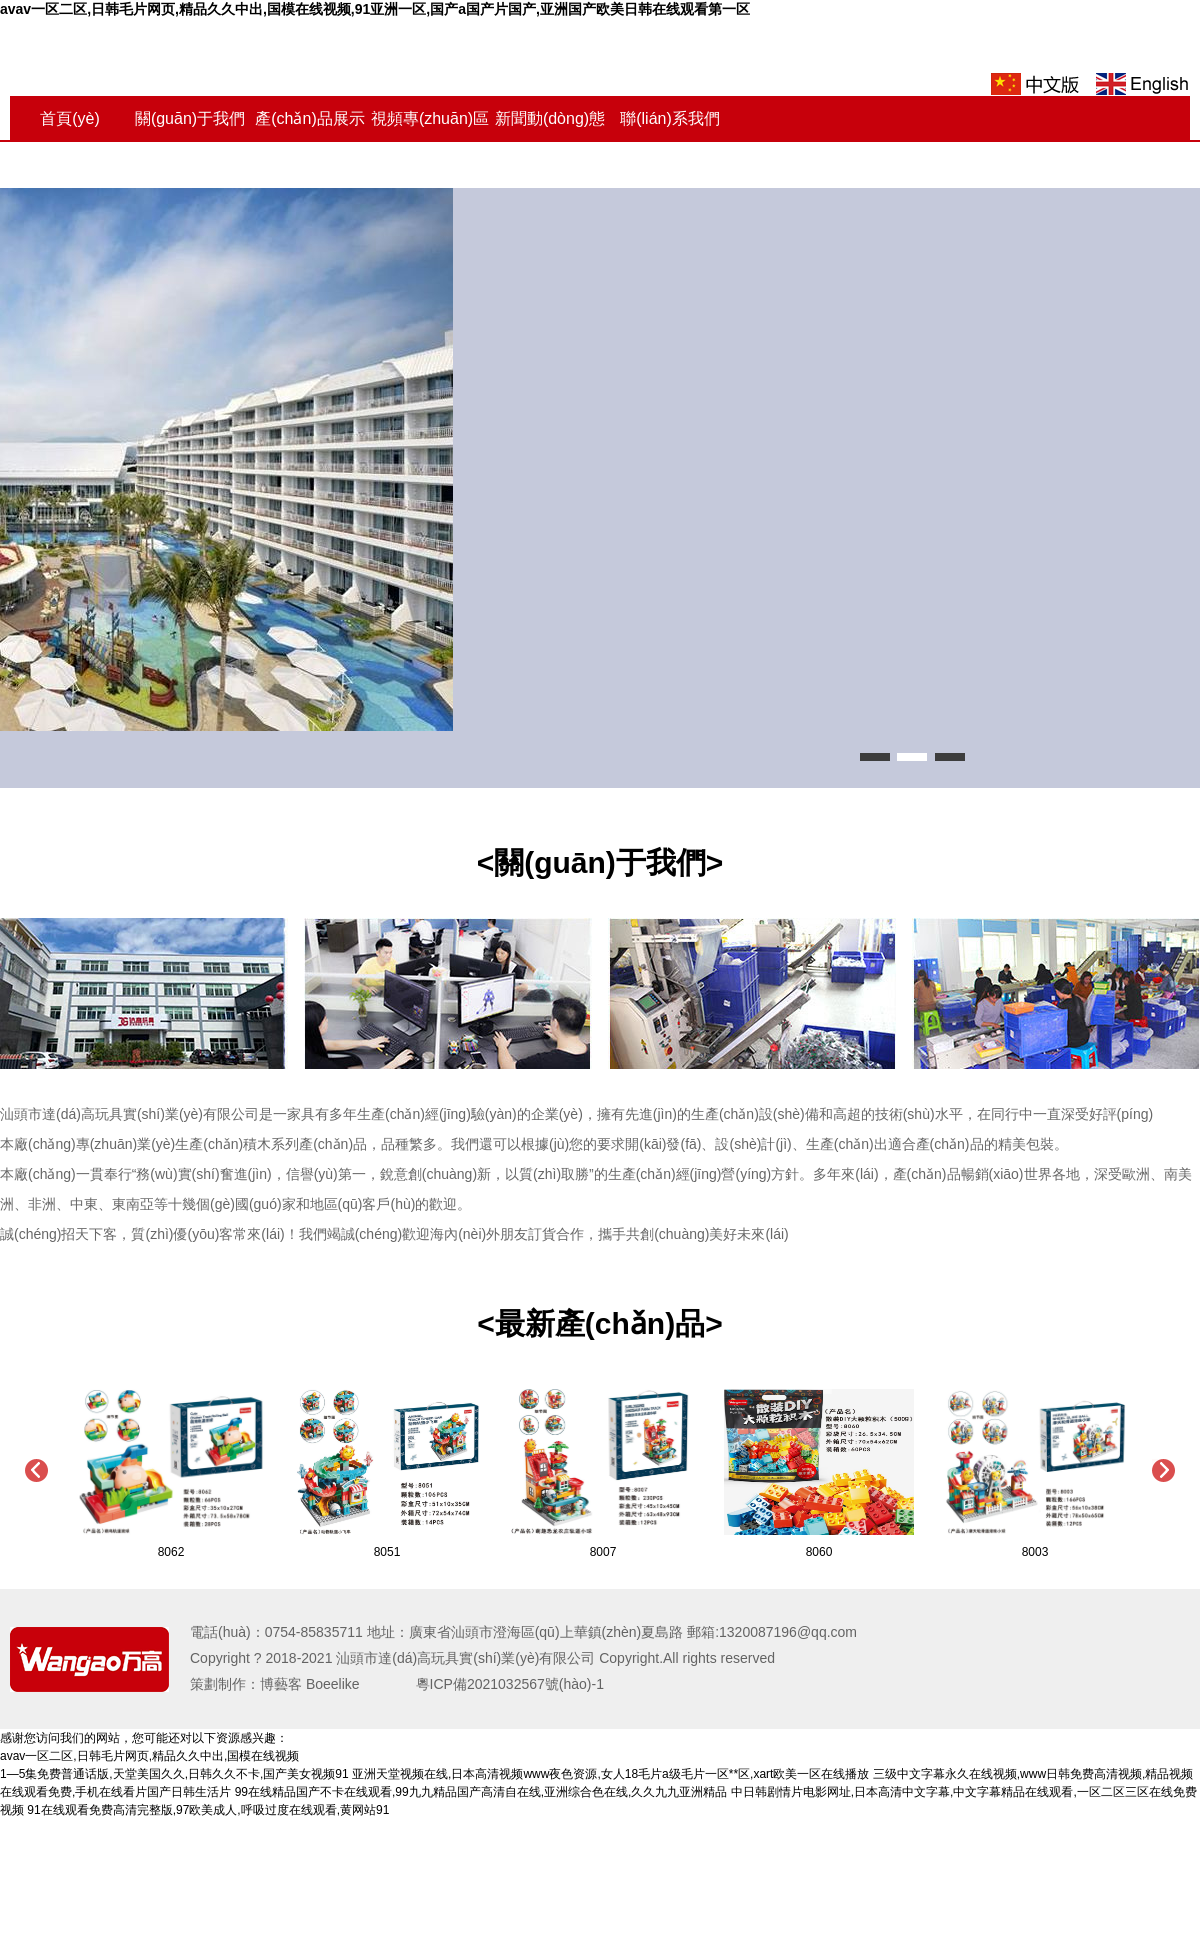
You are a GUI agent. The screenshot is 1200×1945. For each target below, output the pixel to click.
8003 (1035, 1552)
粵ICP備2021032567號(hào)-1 (496, 1684)
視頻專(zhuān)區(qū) (430, 141)
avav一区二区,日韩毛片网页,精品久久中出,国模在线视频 (149, 1756)
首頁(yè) (70, 118)
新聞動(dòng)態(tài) (550, 141)
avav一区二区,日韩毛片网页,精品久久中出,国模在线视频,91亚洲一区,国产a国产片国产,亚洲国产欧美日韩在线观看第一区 (375, 9)
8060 (819, 1552)
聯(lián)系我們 (670, 118)
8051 (387, 1552)
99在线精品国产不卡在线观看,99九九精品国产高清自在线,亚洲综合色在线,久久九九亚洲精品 (481, 1792)
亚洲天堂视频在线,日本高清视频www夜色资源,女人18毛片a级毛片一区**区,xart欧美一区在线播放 (610, 1774)
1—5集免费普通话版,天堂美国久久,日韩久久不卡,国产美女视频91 (174, 1774)
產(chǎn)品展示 (309, 118)
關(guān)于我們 (190, 118)
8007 (603, 1552)
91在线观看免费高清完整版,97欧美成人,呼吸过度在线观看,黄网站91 (208, 1810)
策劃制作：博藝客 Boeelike (289, 1684)
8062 (171, 1552)
